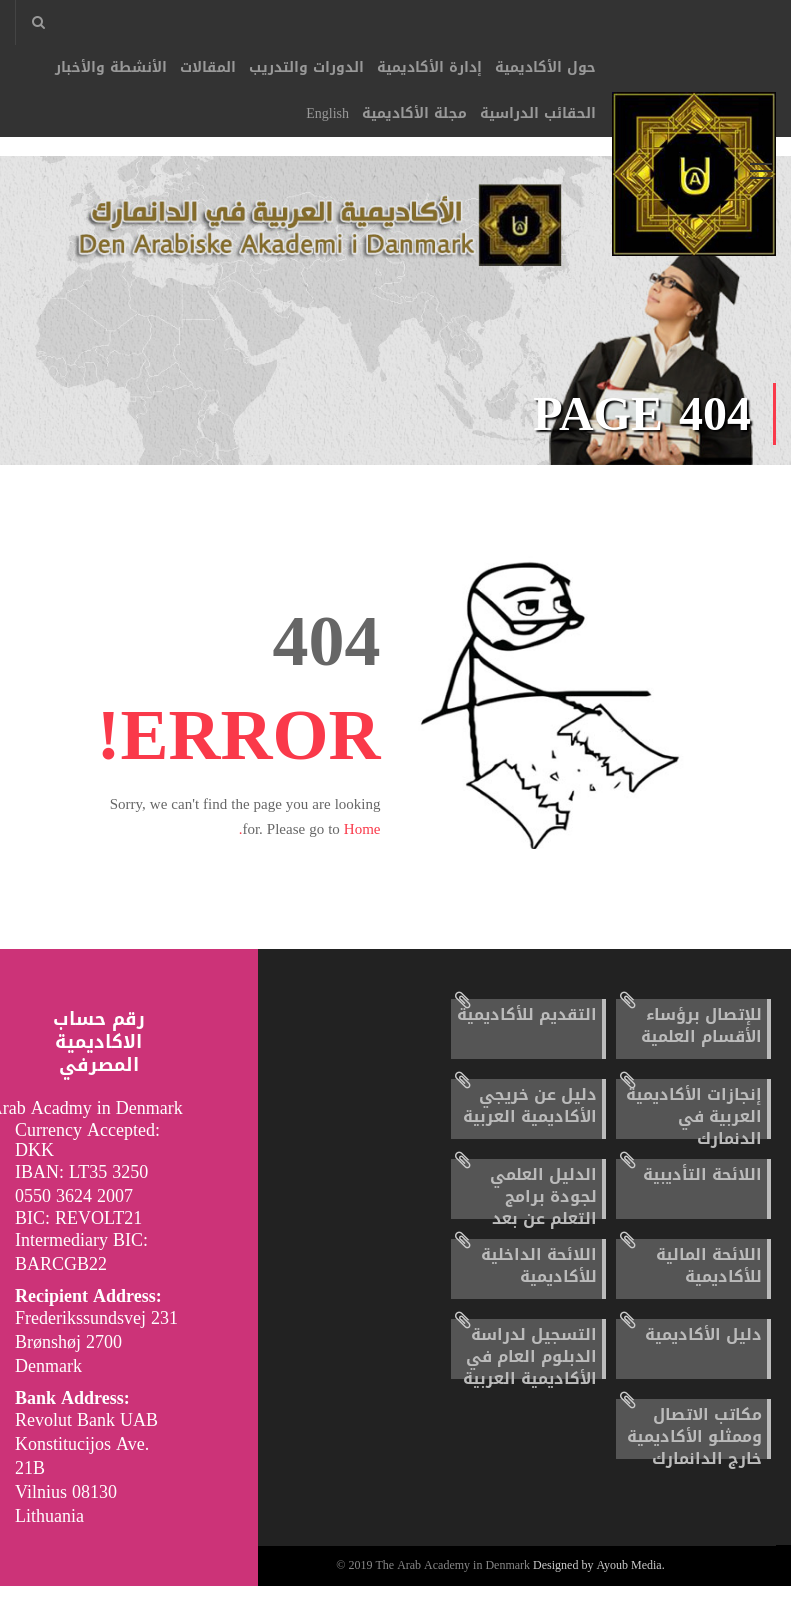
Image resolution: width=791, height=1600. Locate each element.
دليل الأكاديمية (703, 1348)
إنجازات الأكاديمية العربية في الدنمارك (694, 1130)
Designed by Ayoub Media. (599, 1580)
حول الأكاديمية (545, 67)
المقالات (208, 67)
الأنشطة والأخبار (111, 67)
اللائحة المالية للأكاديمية (709, 1279)
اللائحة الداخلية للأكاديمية (539, 1279)
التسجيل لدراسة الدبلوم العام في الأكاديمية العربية (530, 1370)
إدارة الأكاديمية (429, 67)
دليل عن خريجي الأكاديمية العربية (530, 1119)
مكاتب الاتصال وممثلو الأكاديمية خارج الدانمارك (694, 1450)
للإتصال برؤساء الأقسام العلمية (701, 1039)
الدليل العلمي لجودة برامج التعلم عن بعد (543, 1210)
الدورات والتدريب (306, 67)
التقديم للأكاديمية (527, 1028)
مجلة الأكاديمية (414, 113)
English (327, 113)
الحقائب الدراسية (538, 113)
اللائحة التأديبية (702, 1188)
